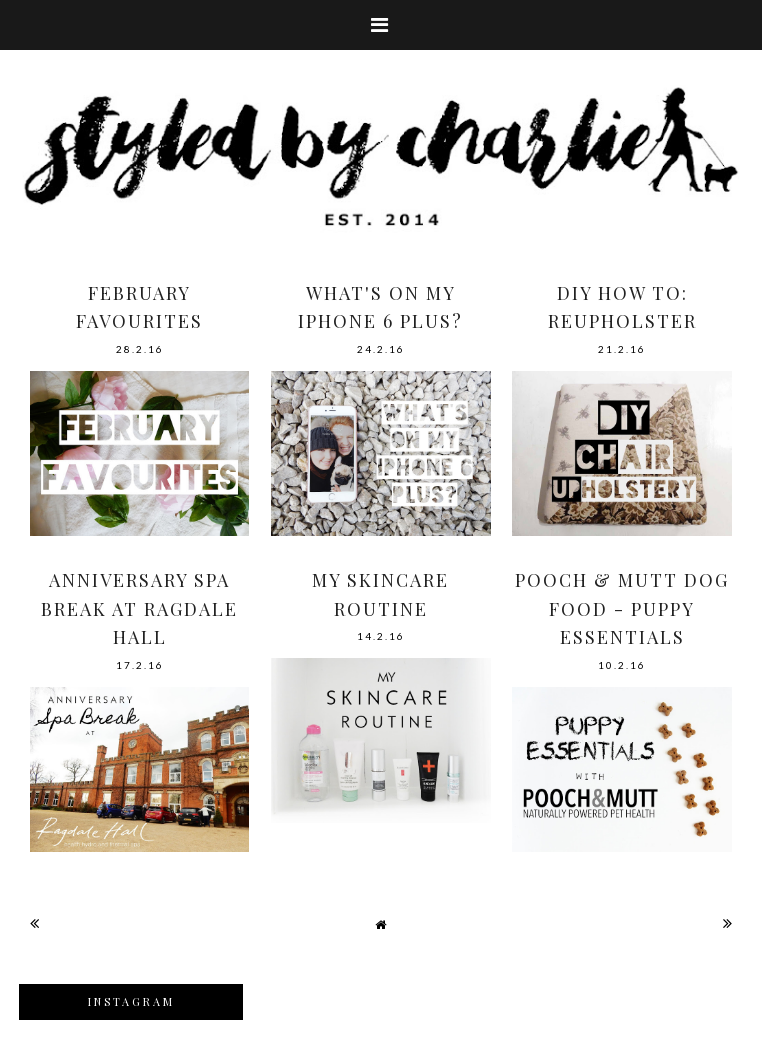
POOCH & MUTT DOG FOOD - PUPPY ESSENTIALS (622, 609)
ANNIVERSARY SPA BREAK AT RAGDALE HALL (139, 609)
